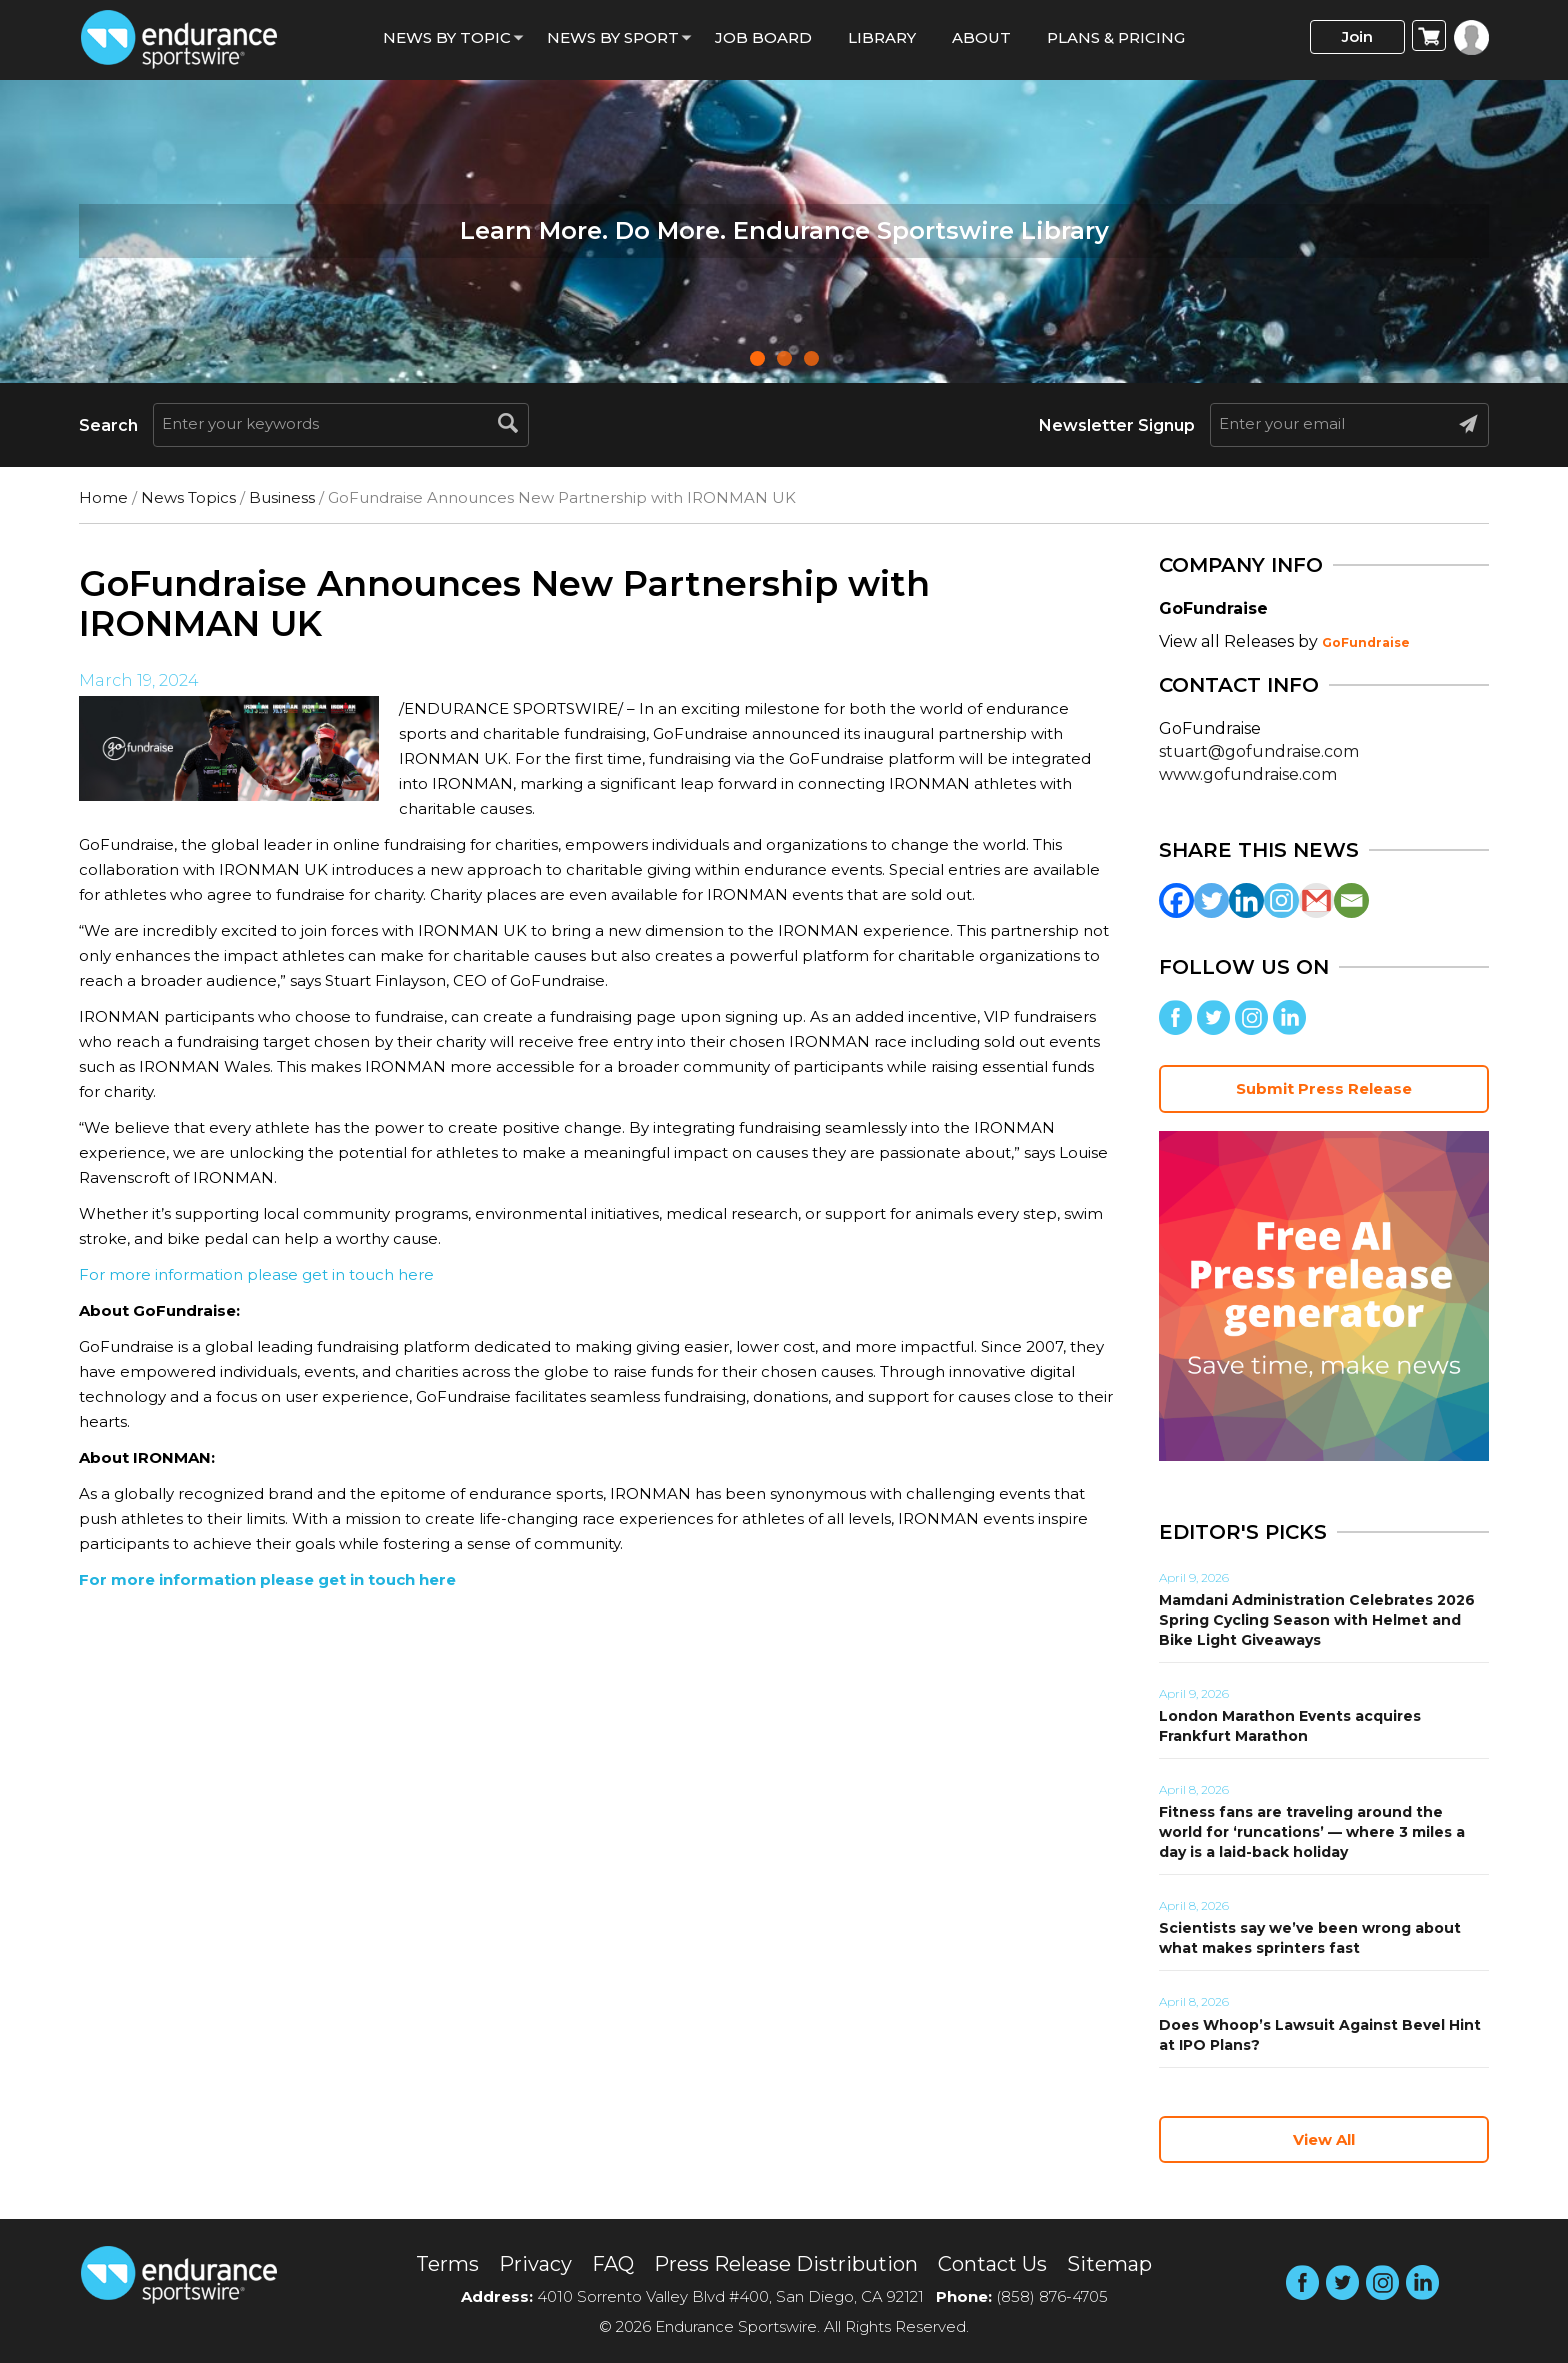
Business (282, 497)
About (981, 37)
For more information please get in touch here (256, 1274)
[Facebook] (1176, 900)
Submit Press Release (1324, 1088)
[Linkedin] (1246, 900)
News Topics (188, 497)
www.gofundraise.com (1248, 774)
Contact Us (992, 2264)
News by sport (613, 37)
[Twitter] (1211, 900)
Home (103, 497)
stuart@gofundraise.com (1259, 751)
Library (882, 37)
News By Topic (447, 37)
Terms (447, 2264)
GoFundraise (1366, 642)
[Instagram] (1281, 900)
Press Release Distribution (786, 2264)
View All (1324, 2139)
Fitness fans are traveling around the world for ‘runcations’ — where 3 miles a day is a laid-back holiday (1312, 1832)
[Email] (1351, 900)
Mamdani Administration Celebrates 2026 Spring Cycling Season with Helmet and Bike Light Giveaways (1317, 1620)
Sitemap (1109, 2264)
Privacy (535, 2264)
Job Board (763, 37)
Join (1357, 36)
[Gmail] (1316, 900)
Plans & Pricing (1116, 37)
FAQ (613, 2264)
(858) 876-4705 (1052, 2296)
